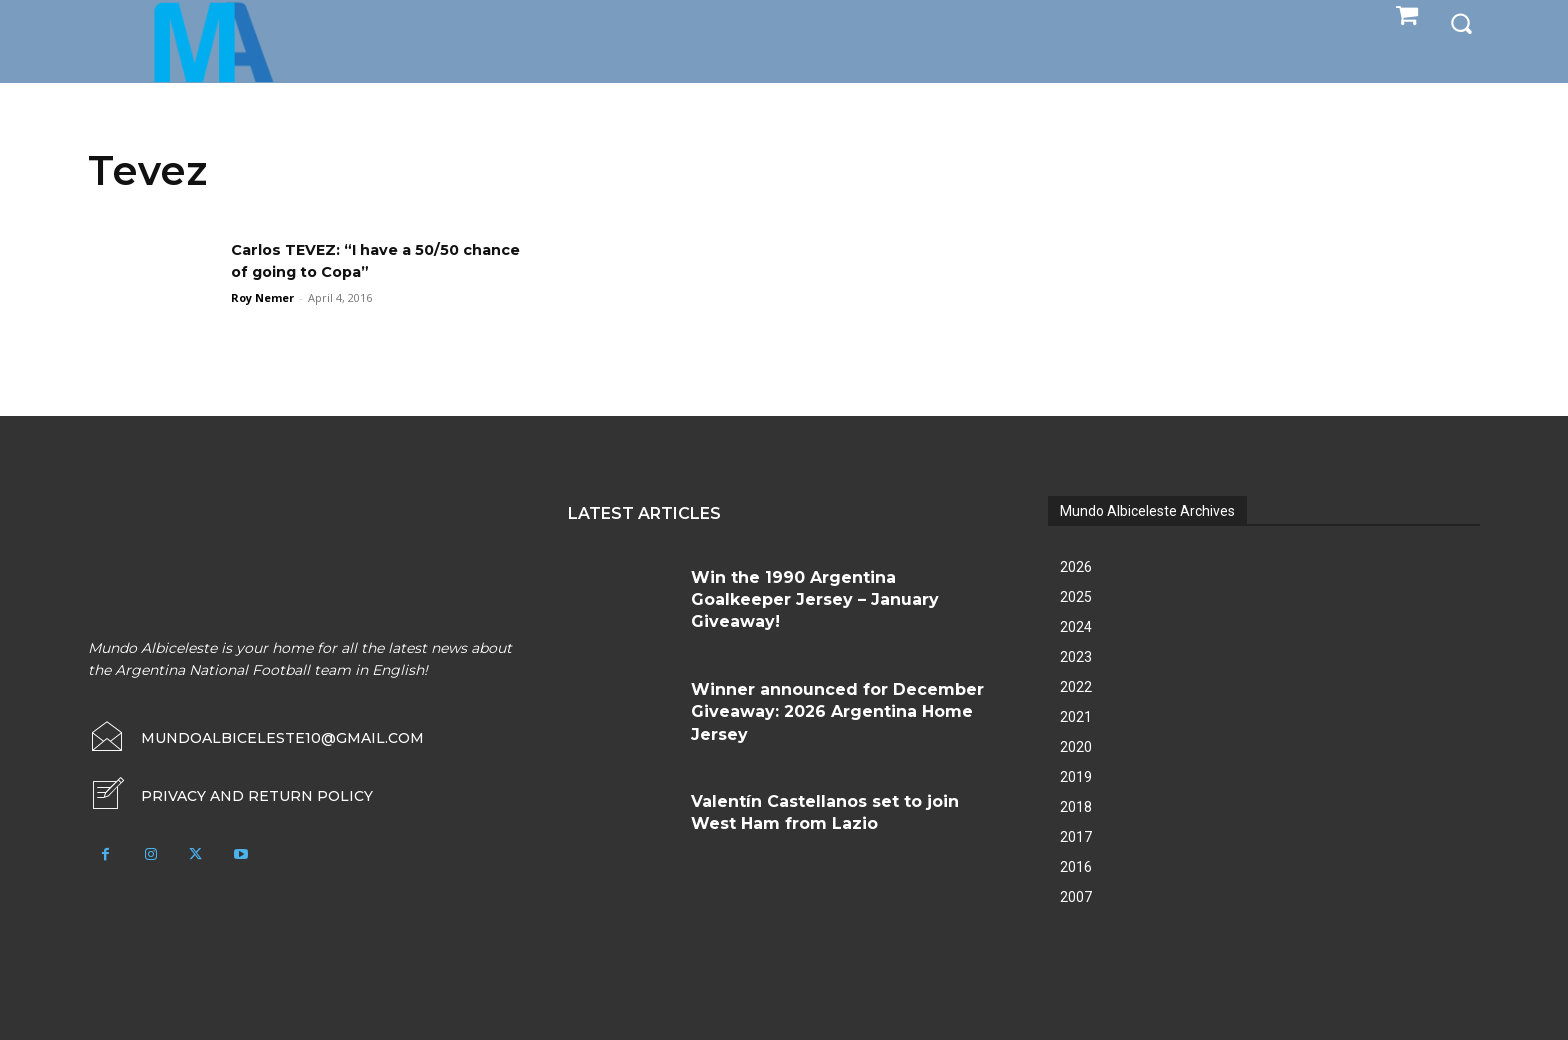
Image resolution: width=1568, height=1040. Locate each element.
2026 (1076, 567)
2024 (1076, 627)
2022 (1076, 687)
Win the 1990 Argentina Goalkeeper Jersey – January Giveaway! (815, 600)
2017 (1076, 837)
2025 (1076, 597)
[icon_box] (230, 796)
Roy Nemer (262, 297)
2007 (1076, 897)
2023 (1076, 657)
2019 (1076, 777)
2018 (1076, 807)
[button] (1461, 22)
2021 (1076, 717)
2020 (1076, 747)
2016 (1076, 867)
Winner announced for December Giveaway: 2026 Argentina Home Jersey (837, 712)
